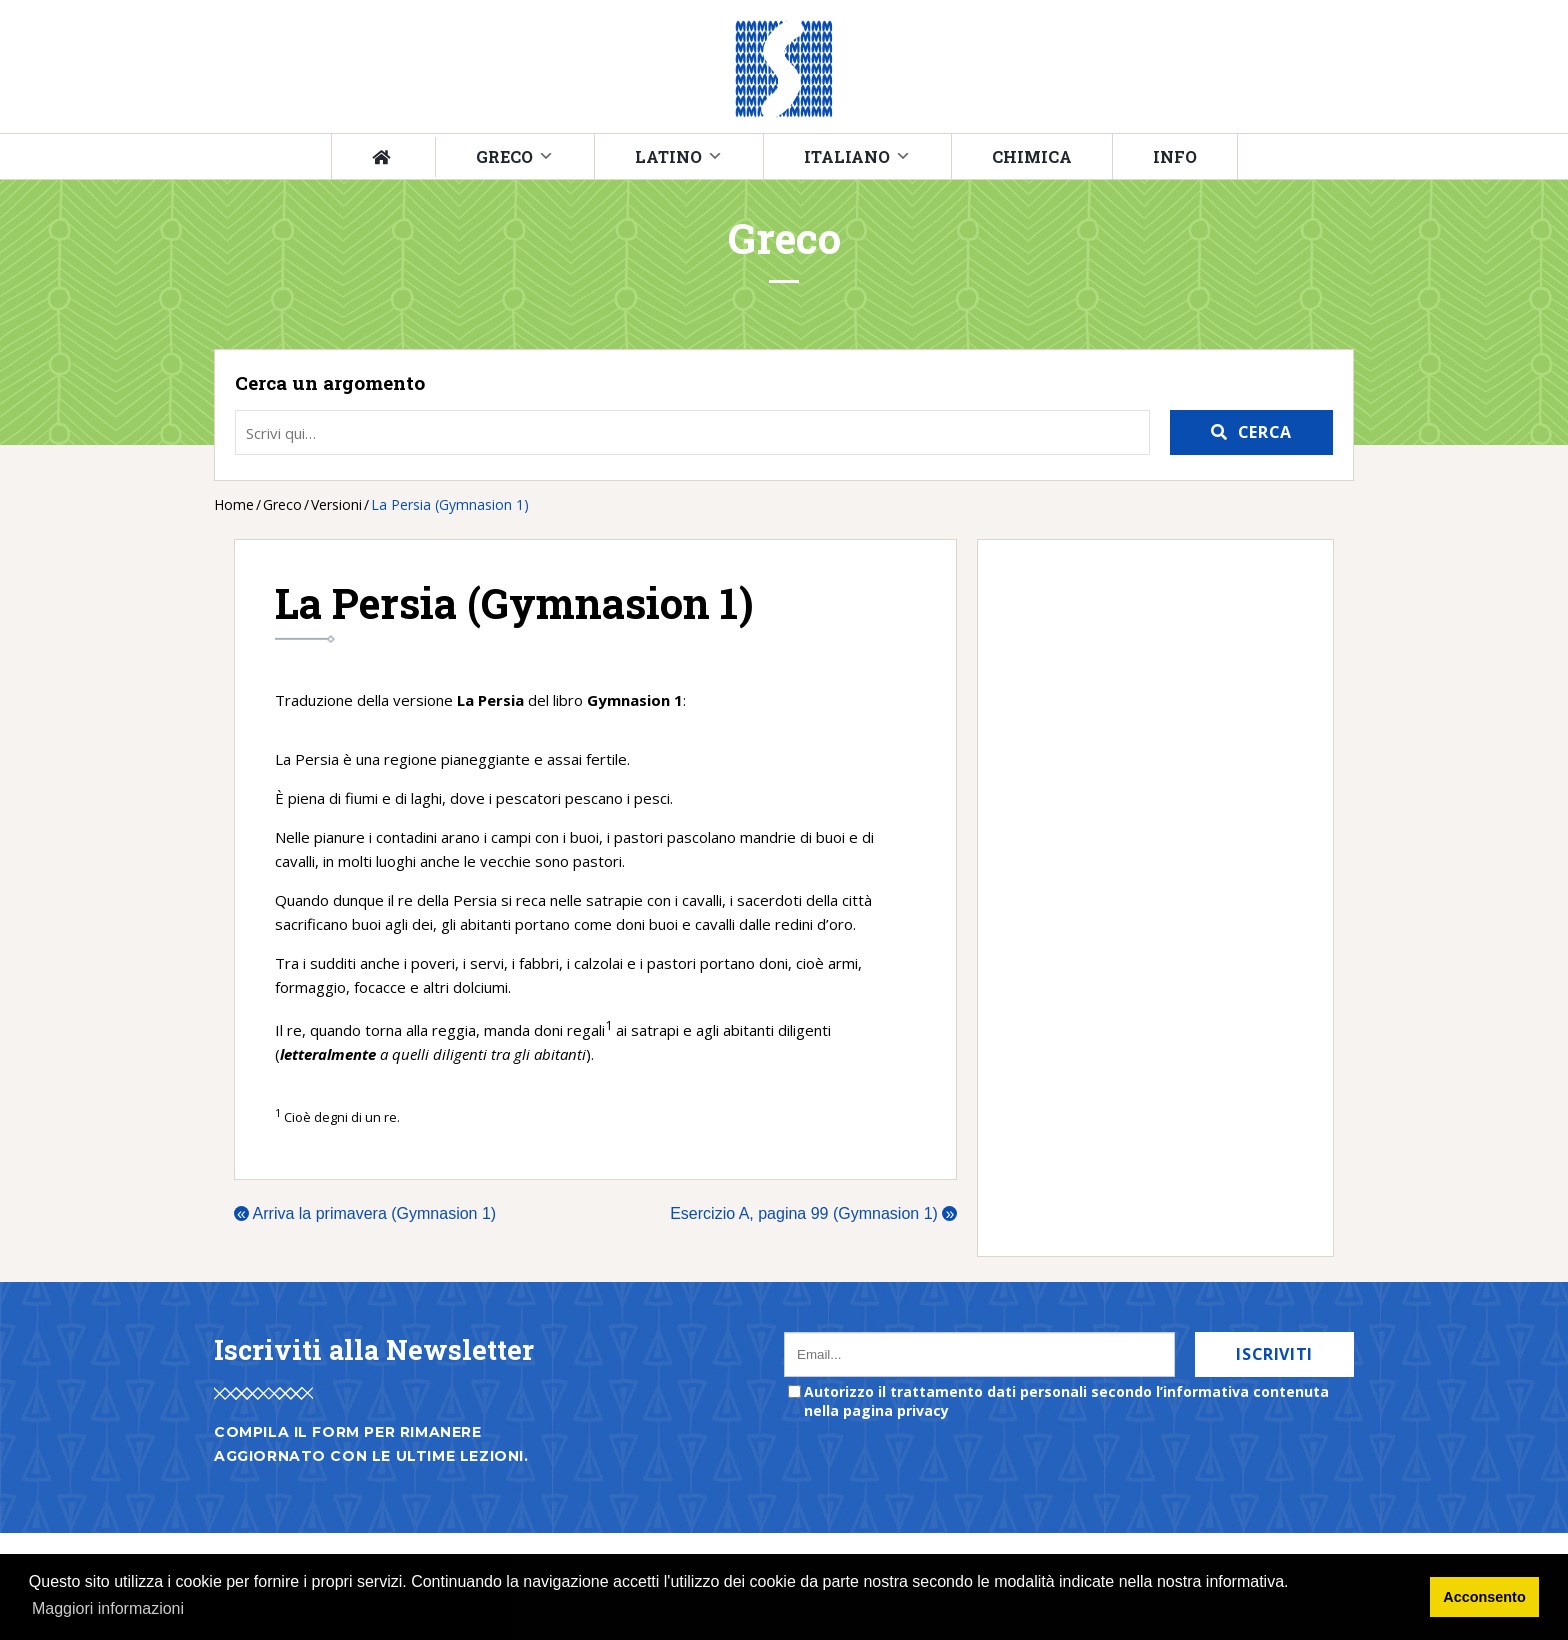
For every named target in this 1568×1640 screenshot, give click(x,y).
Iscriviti (1274, 1354)
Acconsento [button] (1484, 1597)
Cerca (1265, 432)
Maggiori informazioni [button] (108, 1608)
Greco (504, 156)
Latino (668, 156)
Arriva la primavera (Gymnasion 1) (365, 1213)
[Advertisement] (1145, 898)
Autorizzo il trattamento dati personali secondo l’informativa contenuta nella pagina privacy (1066, 1401)
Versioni (336, 504)
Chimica (1032, 156)
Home (234, 504)
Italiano (847, 156)
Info (1175, 156)
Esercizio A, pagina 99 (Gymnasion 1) (813, 1213)
